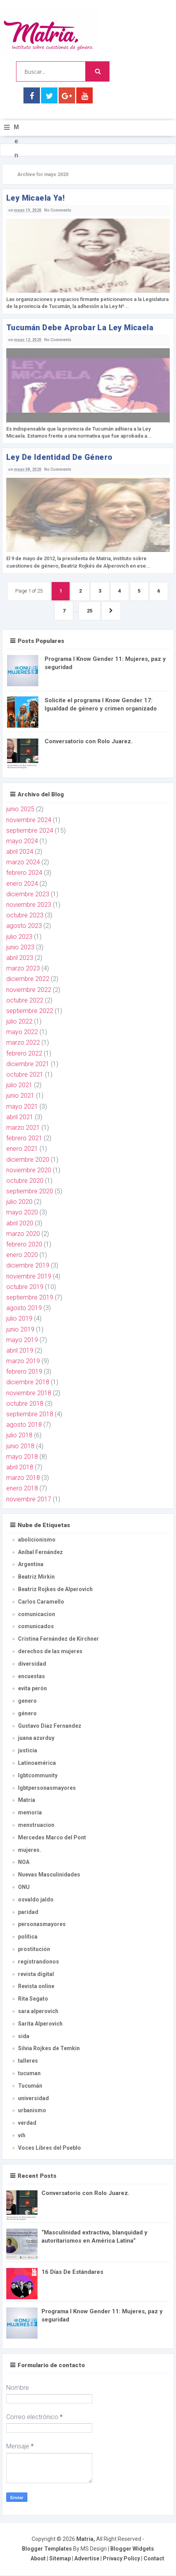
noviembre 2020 (28, 1170)
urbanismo (32, 2111)
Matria (26, 1801)
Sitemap (60, 2559)
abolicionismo (37, 1540)
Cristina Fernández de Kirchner (58, 1639)
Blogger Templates (47, 2549)
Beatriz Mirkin (36, 1577)
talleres (28, 2061)
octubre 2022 (24, 1000)
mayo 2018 (22, 1457)
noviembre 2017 (28, 1499)
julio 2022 (19, 1022)
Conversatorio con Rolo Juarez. (89, 742)
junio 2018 (20, 1446)
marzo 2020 (23, 1234)
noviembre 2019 (28, 1276)
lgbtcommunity (37, 1776)
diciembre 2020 (27, 1160)
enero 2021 (22, 1149)
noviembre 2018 (28, 1393)
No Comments (57, 210)
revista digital (36, 1974)
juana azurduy (36, 1739)
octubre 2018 (24, 1404)
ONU (24, 1888)
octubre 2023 (24, 916)
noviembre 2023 (28, 905)
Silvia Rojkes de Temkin (49, 2049)
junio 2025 (20, 810)
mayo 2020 (22, 1213)
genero (27, 1701)
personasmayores (42, 1925)
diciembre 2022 (27, 979)
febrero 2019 (24, 1372)
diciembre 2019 (27, 1266)
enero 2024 (22, 884)
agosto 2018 (24, 1425)
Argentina (30, 1565)
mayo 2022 (22, 1032)
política (28, 1937)
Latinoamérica (37, 1764)
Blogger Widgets (132, 2549)
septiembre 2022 (29, 1011)
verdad (27, 2123)
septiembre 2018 (29, 1415)
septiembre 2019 (29, 1298)
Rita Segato (33, 1999)
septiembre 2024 (29, 831)
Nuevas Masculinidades (49, 1875)
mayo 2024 (22, 841)
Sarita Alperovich (40, 2024)
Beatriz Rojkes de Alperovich (55, 1589)
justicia (27, 1751)
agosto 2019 (24, 1308)
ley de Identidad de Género (59, 457)
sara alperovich (38, 2012)
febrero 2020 (24, 1245)
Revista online (36, 1987)
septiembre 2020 (29, 1192)
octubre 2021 (24, 1075)
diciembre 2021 (27, 1064)
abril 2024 (19, 852)
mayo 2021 (22, 1107)
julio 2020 (19, 1202)
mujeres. (29, 1850)
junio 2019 (20, 1329)
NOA (23, 1863)
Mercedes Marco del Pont (52, 1838)
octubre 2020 (24, 1181)
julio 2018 (19, 1436)
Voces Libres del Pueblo (49, 2148)
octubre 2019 (24, 1287)
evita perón (32, 1689)
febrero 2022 (24, 1053)
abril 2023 (19, 958)
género (27, 1714)
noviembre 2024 (28, 820)
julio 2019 (19, 1319)
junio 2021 (20, 1096)
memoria (30, 1813)
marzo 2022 (23, 1043)
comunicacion (36, 1614)
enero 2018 (22, 1489)
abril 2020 (19, 1223)
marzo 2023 (23, 969)
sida (23, 2036)
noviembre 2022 (28, 990)
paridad (28, 1912)
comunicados (36, 1627)
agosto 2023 (24, 926)
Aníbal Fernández (40, 1552)
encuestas (31, 1676)
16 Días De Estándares (72, 2272)
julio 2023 (19, 937)
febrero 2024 (24, 873)
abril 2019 (19, 1351)
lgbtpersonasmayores (47, 1788)
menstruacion (36, 1826)
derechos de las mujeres (50, 1651)
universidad (33, 2098)
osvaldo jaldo (36, 1900)
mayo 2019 (22, 1340)
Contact (154, 2559)
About (38, 2559)
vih (21, 2136)
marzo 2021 (23, 1128)
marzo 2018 (23, 1478)
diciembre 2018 (27, 1383)
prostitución (34, 1950)
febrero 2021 (24, 1139)
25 (89, 611)
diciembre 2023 (27, 894)
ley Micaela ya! (35, 198)
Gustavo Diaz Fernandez (49, 1726)
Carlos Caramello (41, 1602)
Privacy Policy (121, 2559)
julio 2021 (19, 1086)
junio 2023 (20, 947)
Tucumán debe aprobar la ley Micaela (79, 327)
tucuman (29, 2074)
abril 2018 (19, 1468)
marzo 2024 (23, 863)
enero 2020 (22, 1255)
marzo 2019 (23, 1361)
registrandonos (38, 1962)
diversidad (32, 1664)
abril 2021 (19, 1117)
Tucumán (30, 2086)
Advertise (86, 2559)
